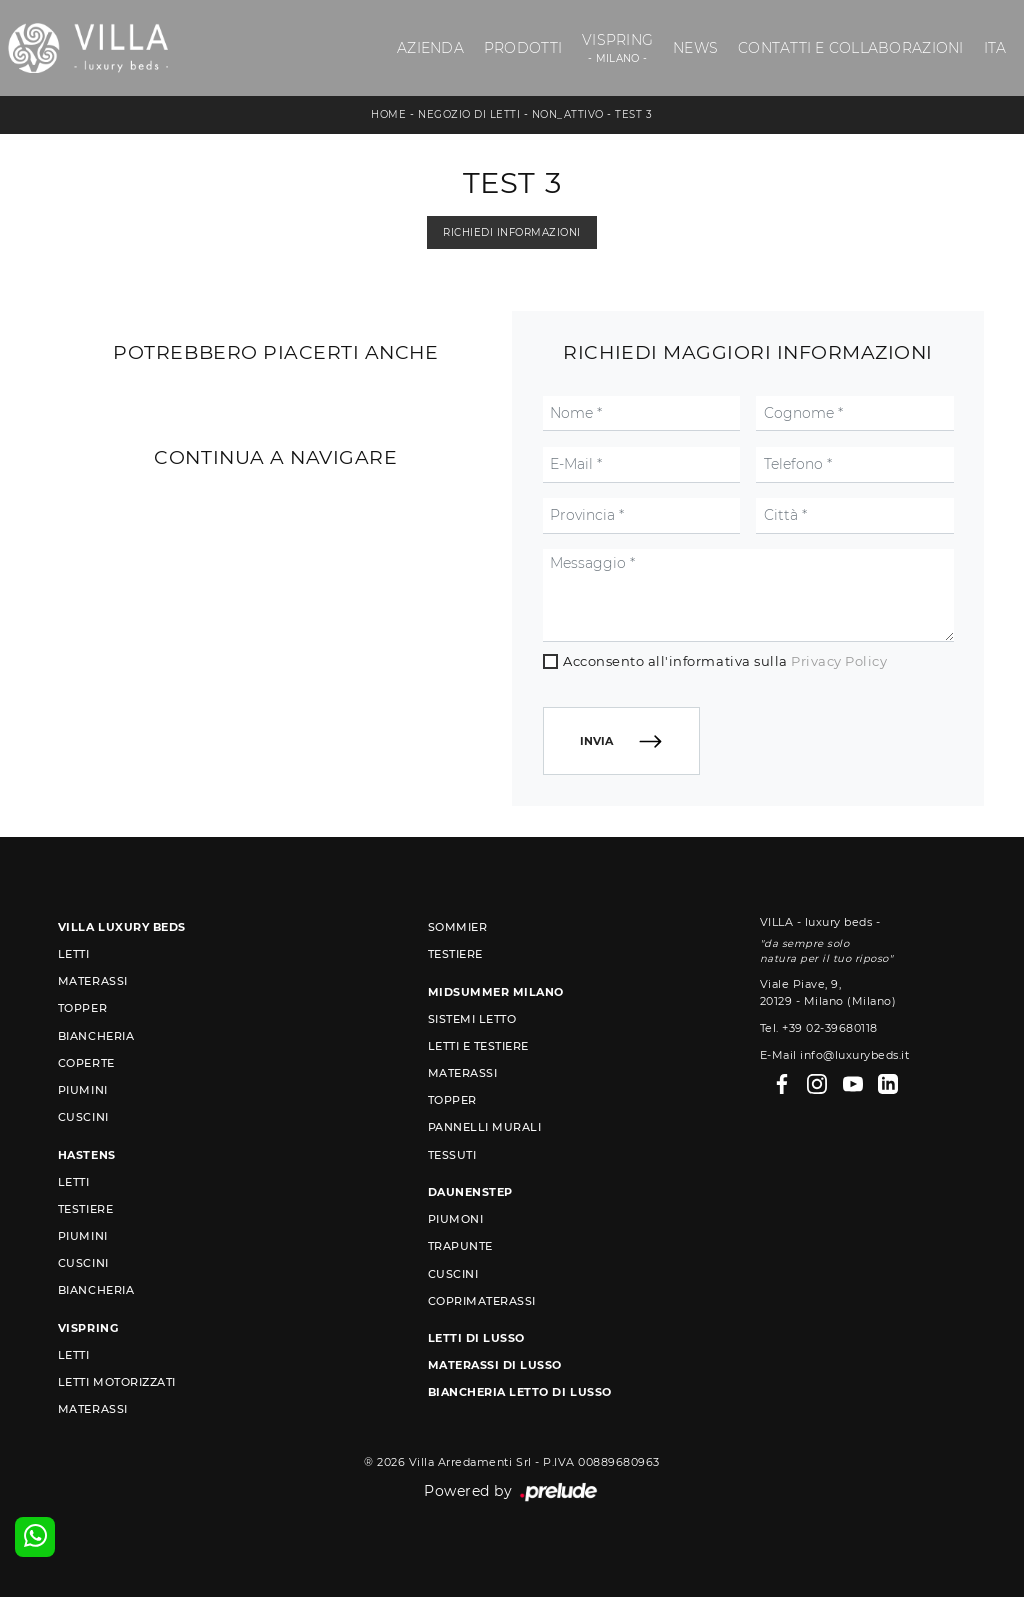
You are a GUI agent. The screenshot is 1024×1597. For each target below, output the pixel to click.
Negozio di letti (469, 114)
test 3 (633, 114)
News (695, 48)
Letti (74, 954)
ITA (995, 48)
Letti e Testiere (478, 1046)
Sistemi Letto (472, 1019)
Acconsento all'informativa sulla (725, 661)
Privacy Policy (839, 661)
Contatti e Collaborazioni (850, 48)
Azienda (430, 48)
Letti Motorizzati (117, 1382)
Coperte (86, 1063)
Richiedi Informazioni (512, 232)
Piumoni (456, 1219)
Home (388, 114)
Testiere (85, 1209)
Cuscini (83, 1117)
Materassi (93, 981)
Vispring (617, 48)
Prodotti (523, 48)
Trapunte (460, 1246)
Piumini (83, 1090)
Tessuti (452, 1155)
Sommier (458, 927)
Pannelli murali (485, 1127)
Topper (82, 1008)
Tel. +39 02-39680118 (819, 1028)
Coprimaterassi (482, 1301)
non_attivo (568, 114)
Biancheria (96, 1036)
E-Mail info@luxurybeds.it (835, 1055)
